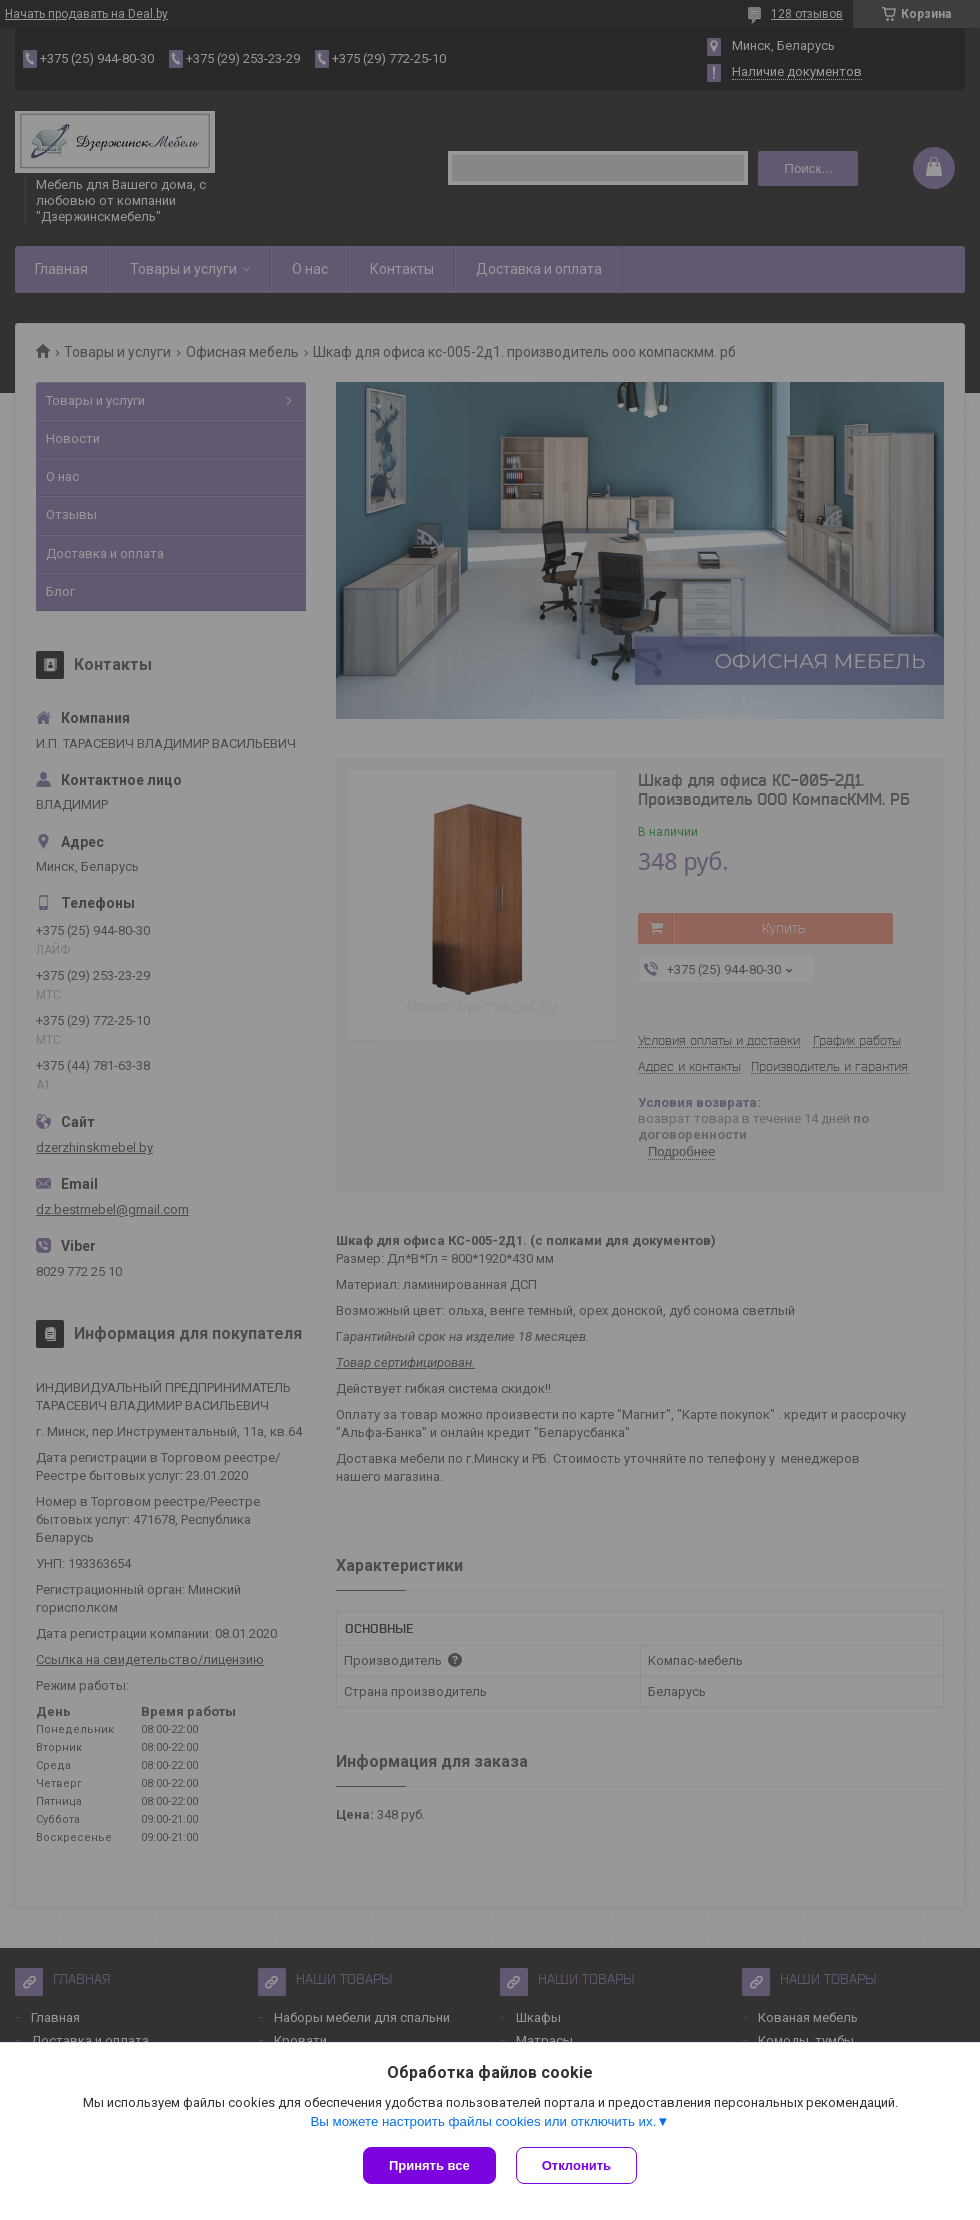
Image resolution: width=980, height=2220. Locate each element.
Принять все (429, 2165)
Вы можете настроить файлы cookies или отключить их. (483, 2121)
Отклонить (576, 2165)
